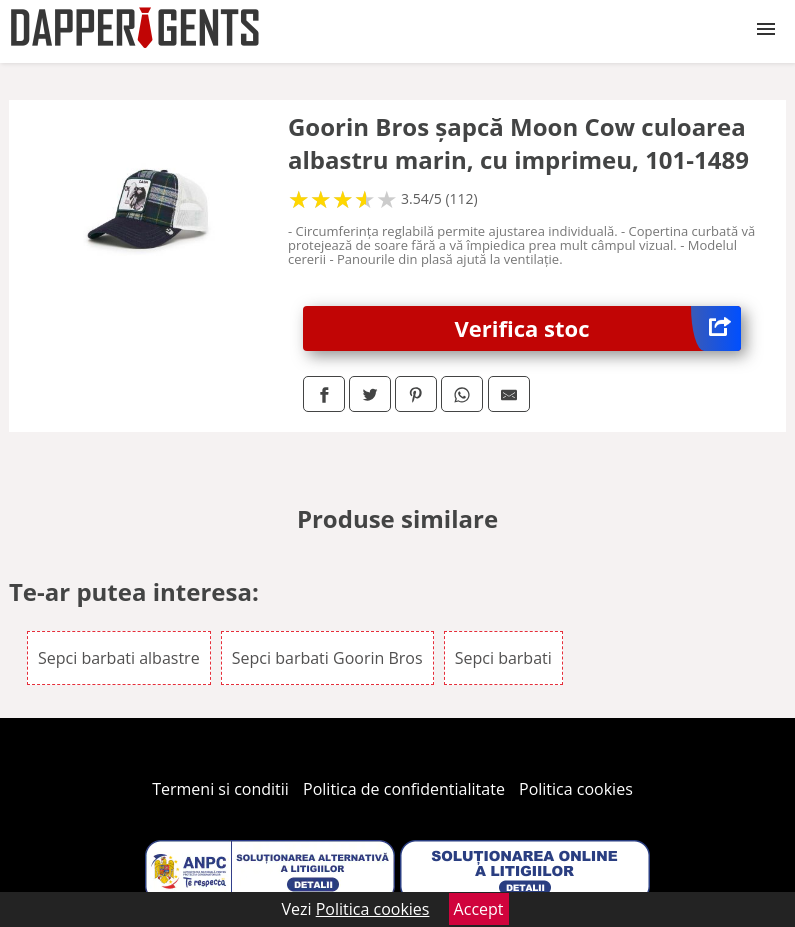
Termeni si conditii (220, 789)
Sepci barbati (503, 658)
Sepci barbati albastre (119, 658)
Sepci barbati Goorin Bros (327, 658)
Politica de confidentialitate (404, 789)
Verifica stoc (598, 328)
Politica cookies (576, 789)
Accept (479, 909)
